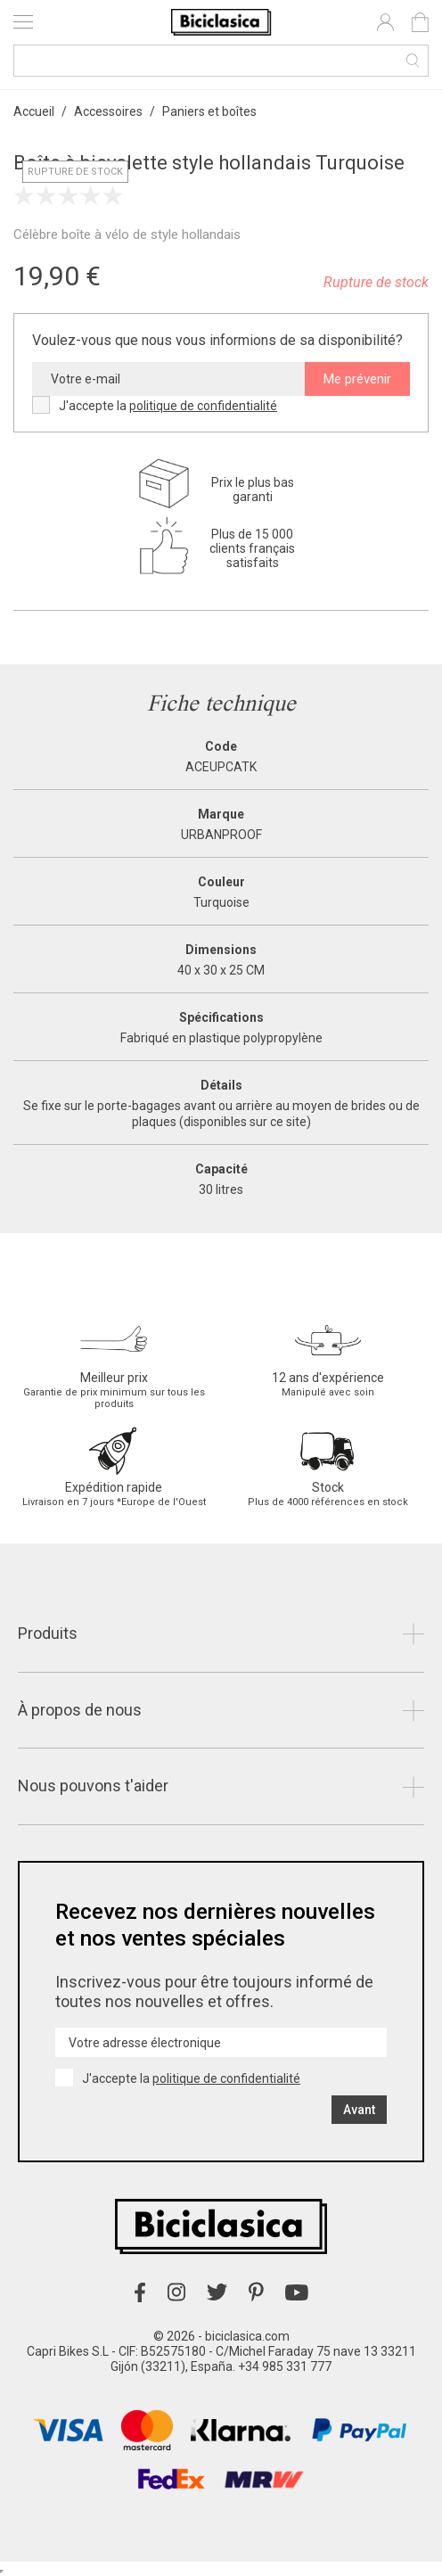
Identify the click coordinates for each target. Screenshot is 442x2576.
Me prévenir (357, 379)
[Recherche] (221, 61)
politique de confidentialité (203, 406)
